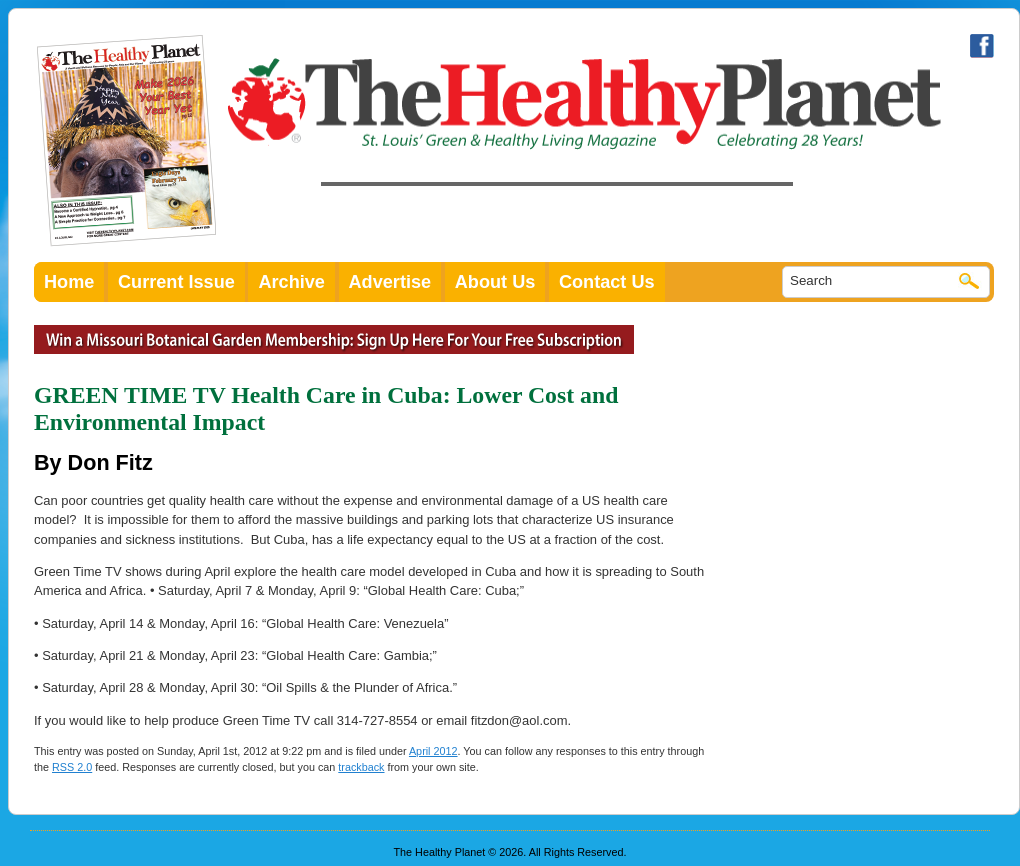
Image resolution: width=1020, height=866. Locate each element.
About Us (495, 282)
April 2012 (433, 751)
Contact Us (607, 282)
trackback (361, 767)
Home (69, 282)
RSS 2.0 (72, 767)
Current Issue (176, 282)
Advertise (390, 282)
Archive (291, 282)
